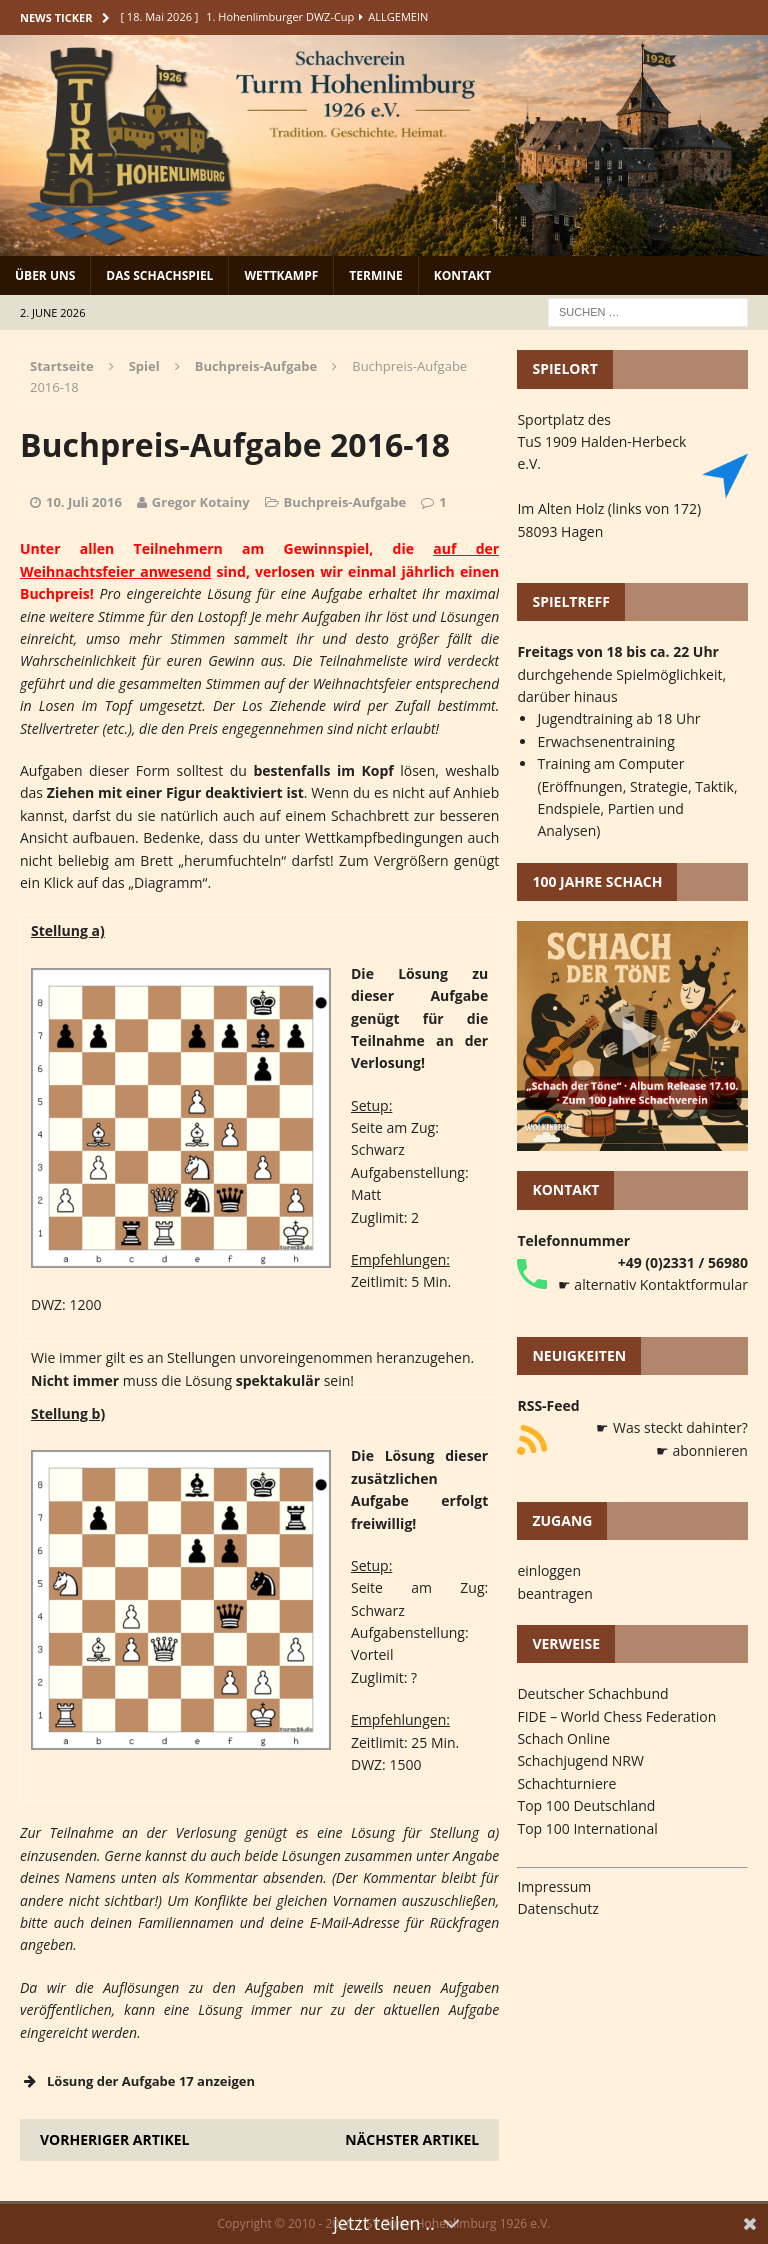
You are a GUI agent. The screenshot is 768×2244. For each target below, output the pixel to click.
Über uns (45, 275)
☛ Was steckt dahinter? (672, 1427)
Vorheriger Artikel (114, 2139)
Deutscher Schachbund (592, 1693)
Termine (375, 275)
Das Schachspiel (159, 275)
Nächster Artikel (412, 2139)
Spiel (144, 366)
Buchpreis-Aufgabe (345, 502)
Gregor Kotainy (201, 502)
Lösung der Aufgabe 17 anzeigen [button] (137, 2081)
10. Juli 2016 (84, 502)
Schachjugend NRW (580, 1760)
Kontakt (462, 275)
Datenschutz (557, 1908)
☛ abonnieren (702, 1450)
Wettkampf (281, 275)
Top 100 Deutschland (586, 1805)
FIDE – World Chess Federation (616, 1716)
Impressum (554, 1886)
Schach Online (563, 1738)
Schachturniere (566, 1783)
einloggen (549, 1570)
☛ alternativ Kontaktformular (653, 1284)
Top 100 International (587, 1828)
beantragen (554, 1593)
